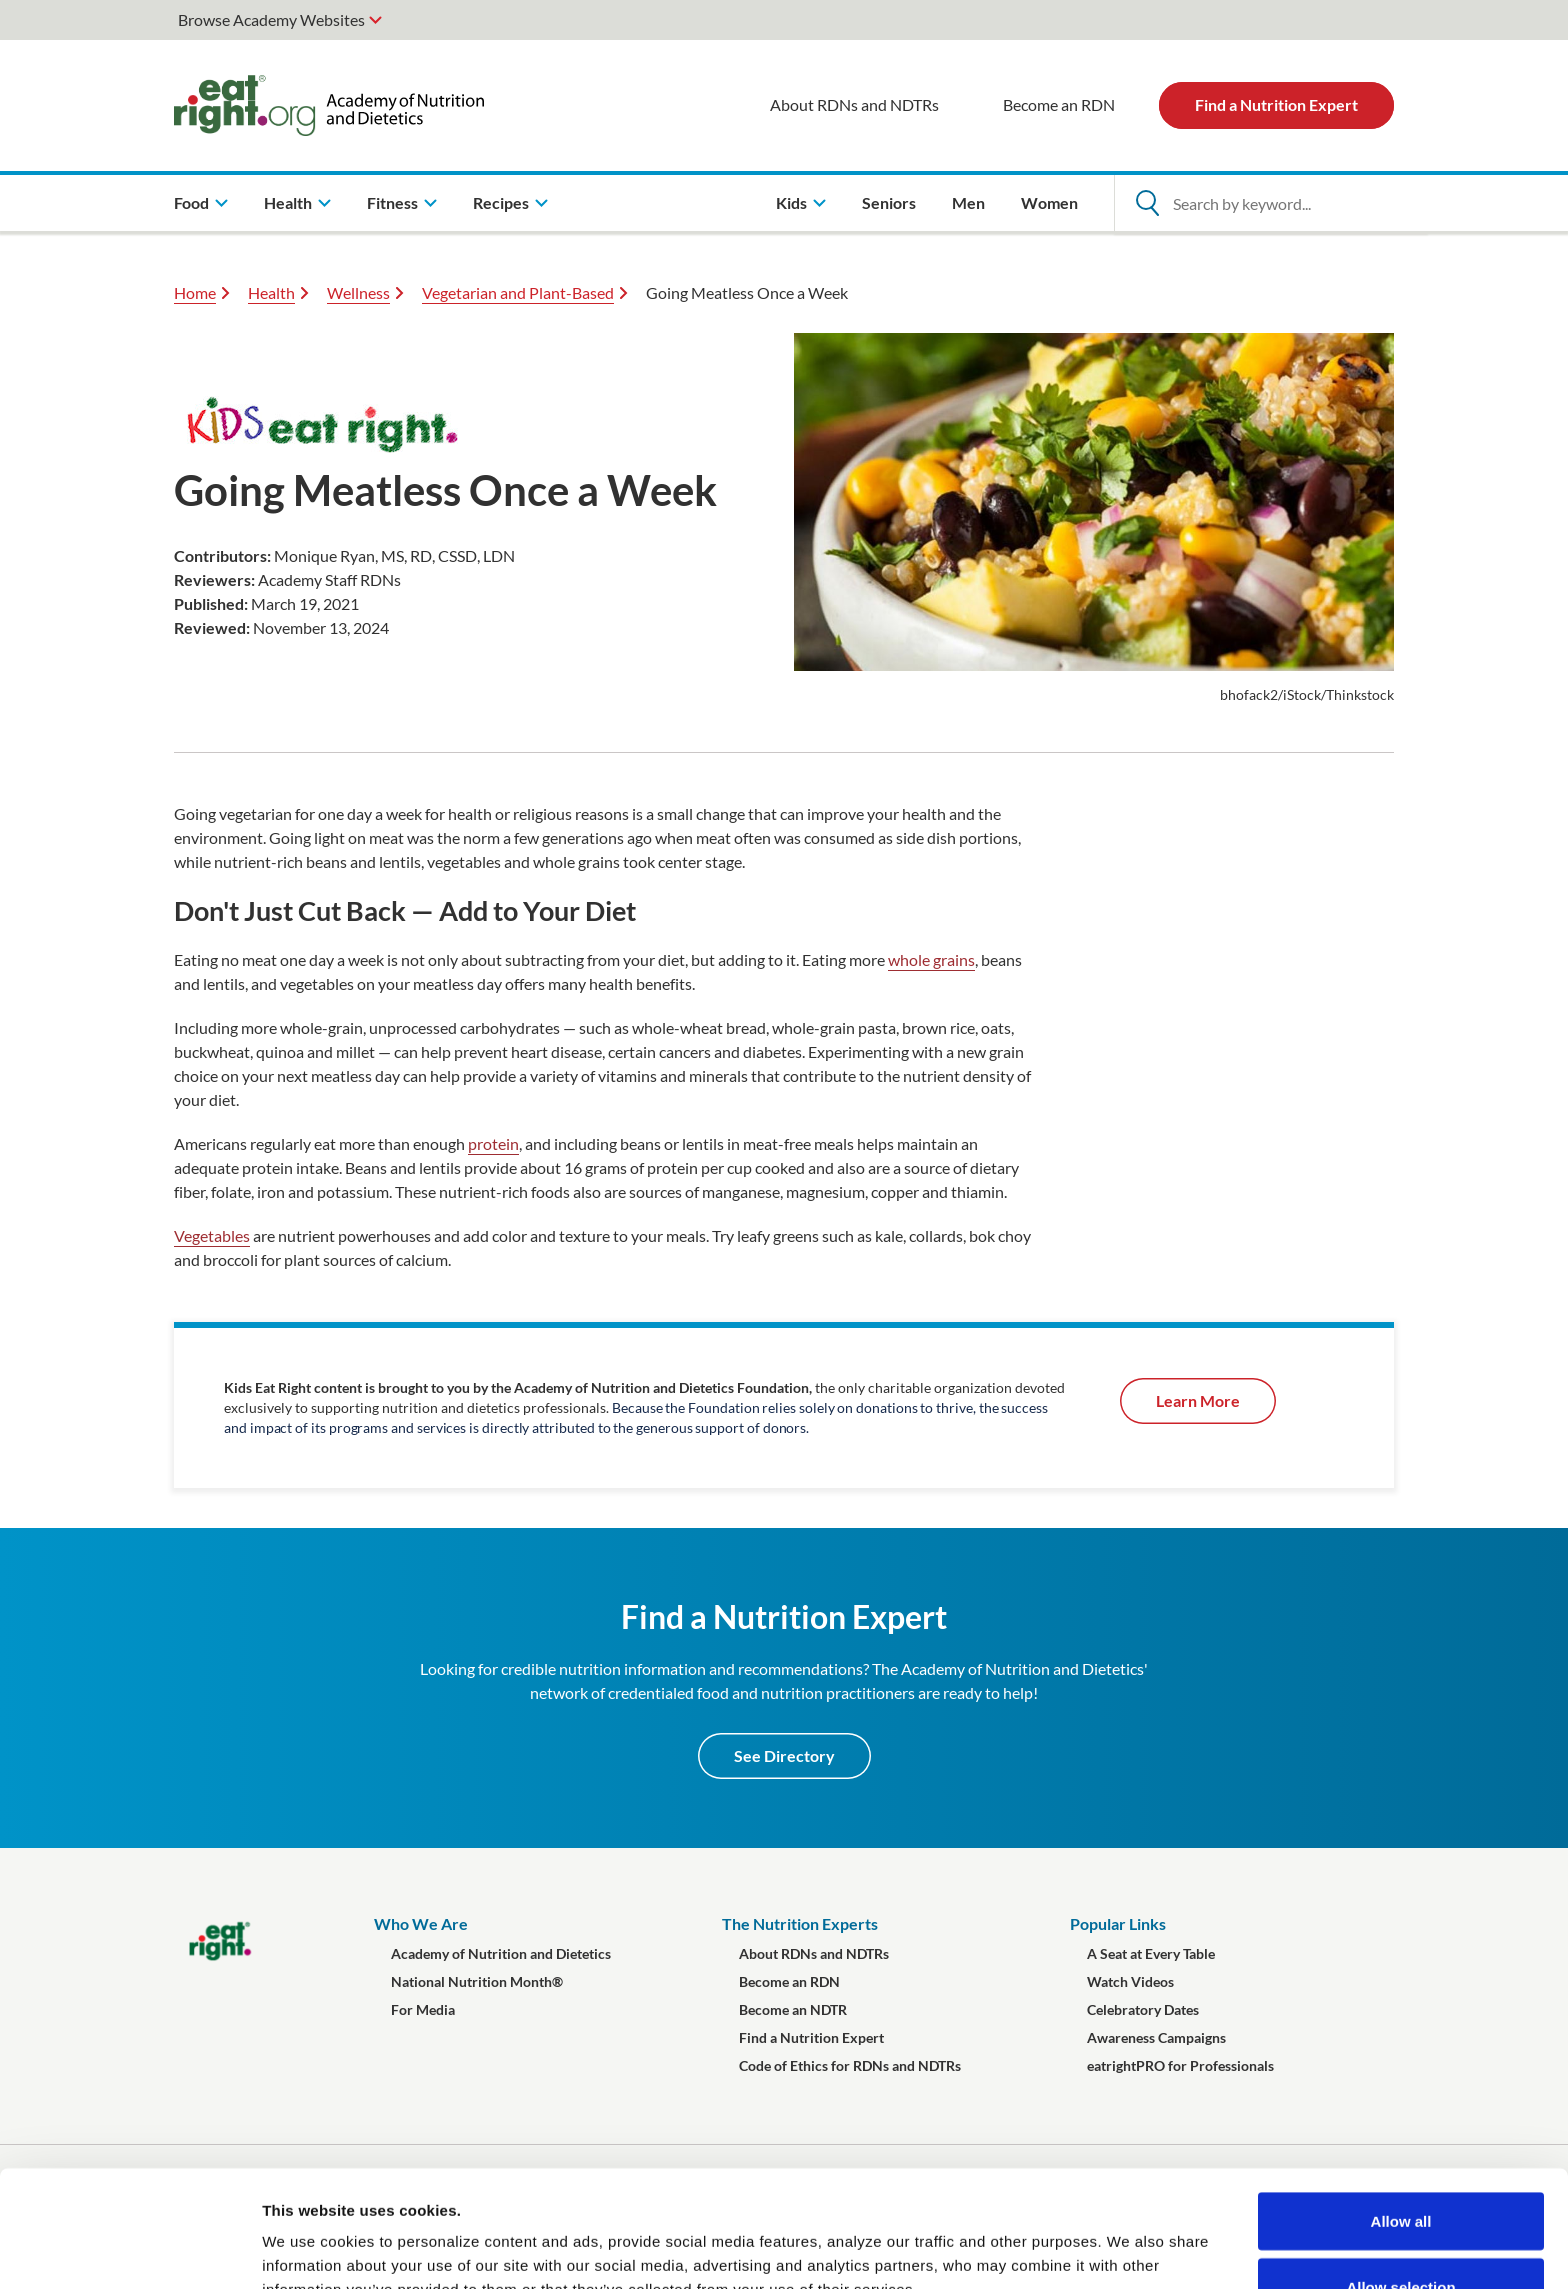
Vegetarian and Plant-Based (518, 292)
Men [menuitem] (968, 202)
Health (271, 292)
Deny (1401, 2235)
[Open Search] (1147, 203)
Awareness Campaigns (1156, 2037)
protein (493, 1143)
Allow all (1401, 2104)
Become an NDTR (793, 2009)
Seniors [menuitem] (889, 202)
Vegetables (212, 1235)
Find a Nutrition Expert (1276, 104)
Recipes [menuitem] (501, 202)
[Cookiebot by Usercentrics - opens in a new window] (129, 2250)
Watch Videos (1130, 1981)
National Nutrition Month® (477, 1981)
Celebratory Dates (1143, 2009)
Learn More (1198, 1400)
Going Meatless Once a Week (747, 292)
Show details (1049, 2237)
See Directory (784, 1755)
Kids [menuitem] (791, 202)
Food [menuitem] (191, 202)
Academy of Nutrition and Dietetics (501, 1953)
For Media (423, 2009)
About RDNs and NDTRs (854, 104)
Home (195, 292)
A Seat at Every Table (1151, 1953)
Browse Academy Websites (271, 19)
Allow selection (1400, 2170)
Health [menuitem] (288, 202)
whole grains (931, 959)
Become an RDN (1059, 104)
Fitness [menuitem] (392, 202)
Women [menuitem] (1049, 202)
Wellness (358, 292)
